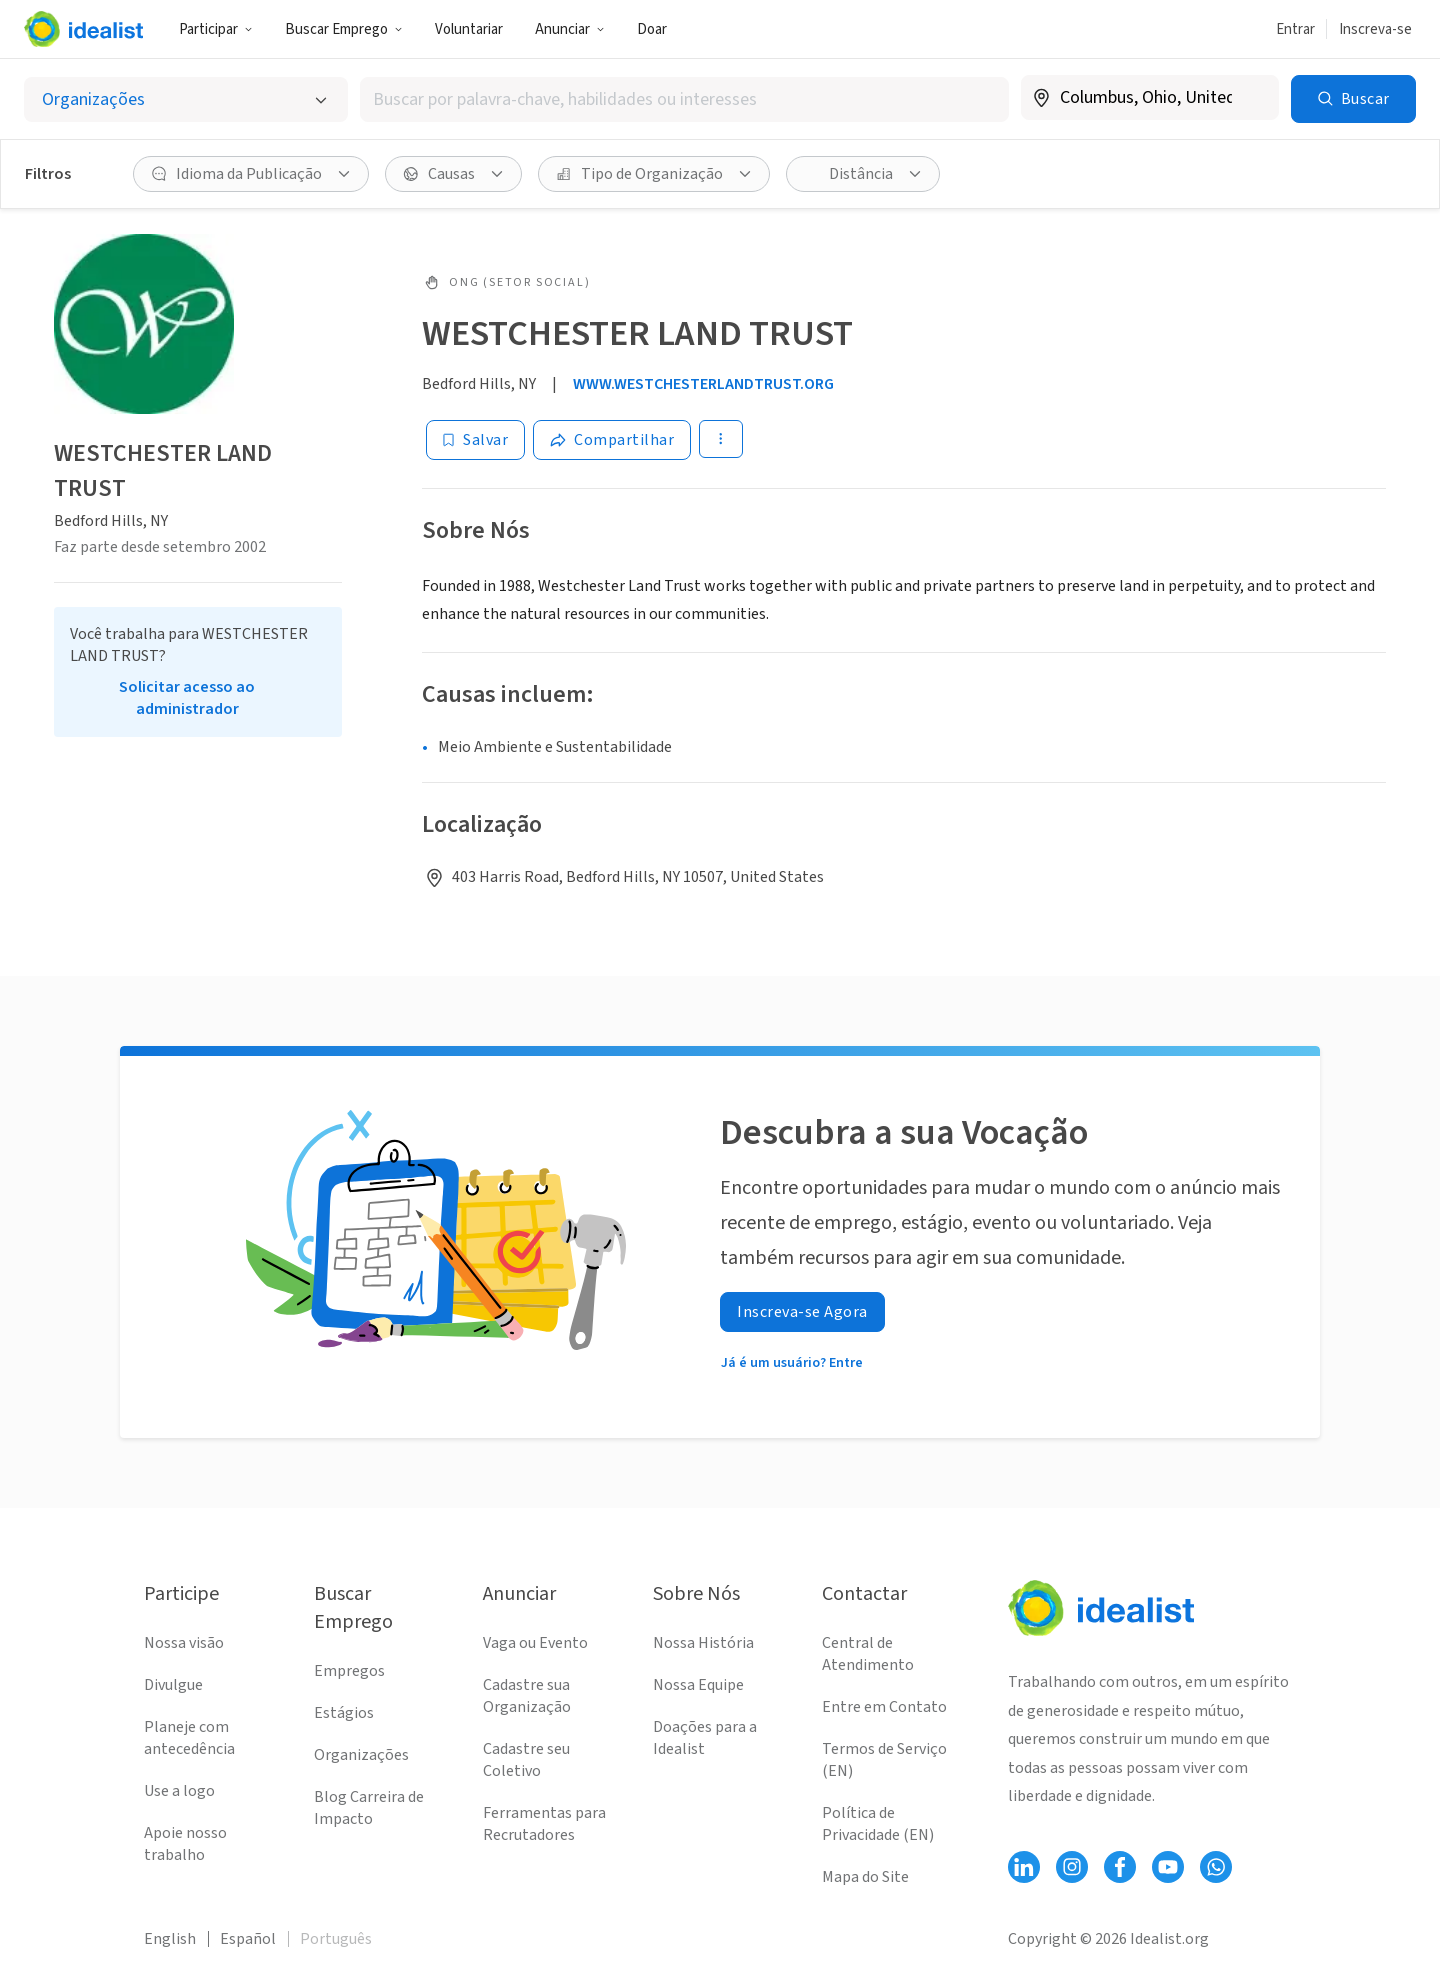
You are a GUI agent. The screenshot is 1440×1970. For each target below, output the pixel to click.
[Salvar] (475, 440)
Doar (652, 29)
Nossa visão (184, 1643)
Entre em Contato (884, 1707)
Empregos (349, 1671)
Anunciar (570, 29)
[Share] (612, 440)
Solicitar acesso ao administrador (187, 698)
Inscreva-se (1375, 29)
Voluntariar (469, 29)
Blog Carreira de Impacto (369, 1808)
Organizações (361, 1755)
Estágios (344, 1713)
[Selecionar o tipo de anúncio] (186, 99)
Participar (216, 29)
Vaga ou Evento (535, 1643)
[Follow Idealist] (1024, 1867)
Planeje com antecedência (189, 1738)
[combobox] (684, 99)
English (170, 1939)
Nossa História (703, 1643)
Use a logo (179, 1791)
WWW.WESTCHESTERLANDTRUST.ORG (703, 384)
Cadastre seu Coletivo (526, 1760)
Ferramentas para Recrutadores (544, 1824)
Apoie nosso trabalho (185, 1844)
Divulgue (173, 1685)
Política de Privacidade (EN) (878, 1824)
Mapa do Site (865, 1877)
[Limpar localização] (1251, 98)
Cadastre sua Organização (527, 1696)
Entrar (1295, 29)
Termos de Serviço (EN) (884, 1760)
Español (248, 1939)
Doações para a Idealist (705, 1738)
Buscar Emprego (344, 29)
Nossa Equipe (698, 1685)
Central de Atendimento (868, 1654)
